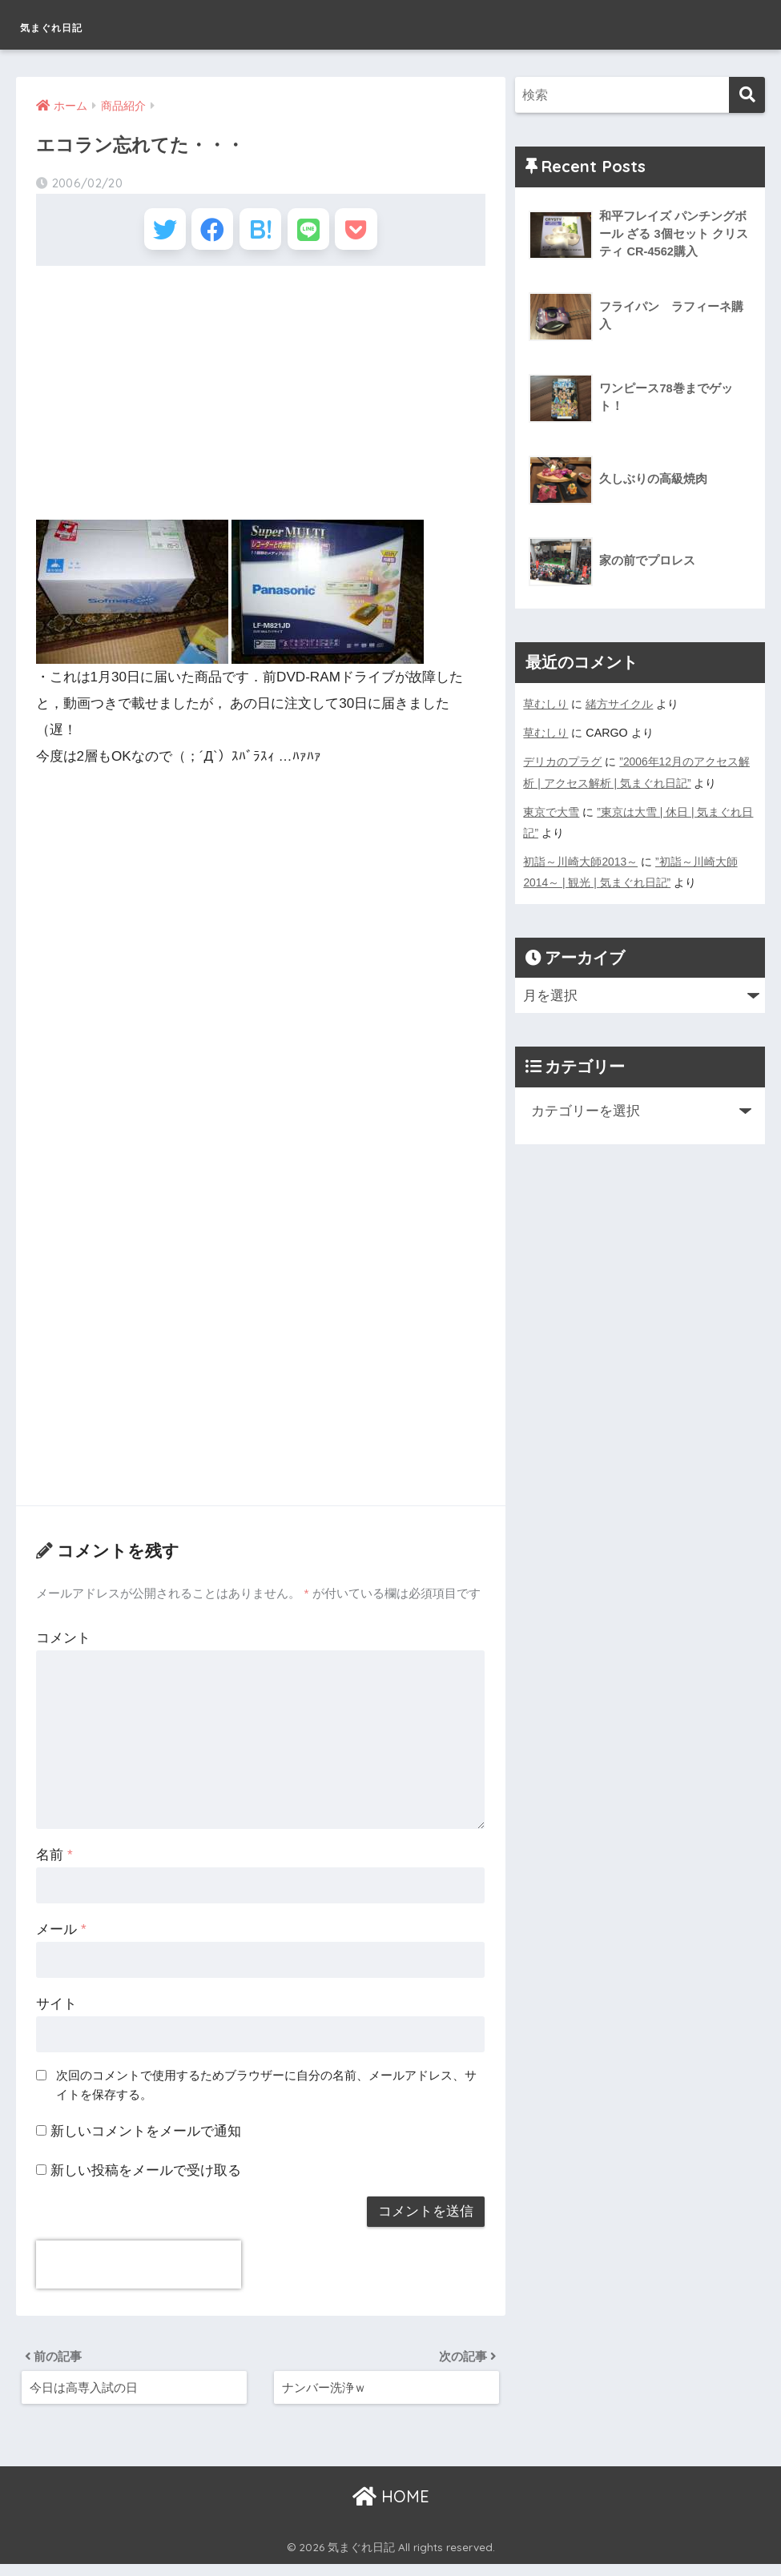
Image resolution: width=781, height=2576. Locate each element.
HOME (390, 2508)
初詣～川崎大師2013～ (580, 860)
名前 (54, 1862)
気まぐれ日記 (79, 24)
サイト (56, 2011)
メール (61, 1936)
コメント (63, 1645)
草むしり (545, 703)
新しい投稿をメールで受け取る (145, 2177)
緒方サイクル (619, 703)
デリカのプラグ (562, 761)
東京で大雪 (551, 811)
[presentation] (138, 2272)
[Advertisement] (260, 401)
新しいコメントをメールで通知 (145, 2138)
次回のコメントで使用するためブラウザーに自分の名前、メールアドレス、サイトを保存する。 (266, 2092)
